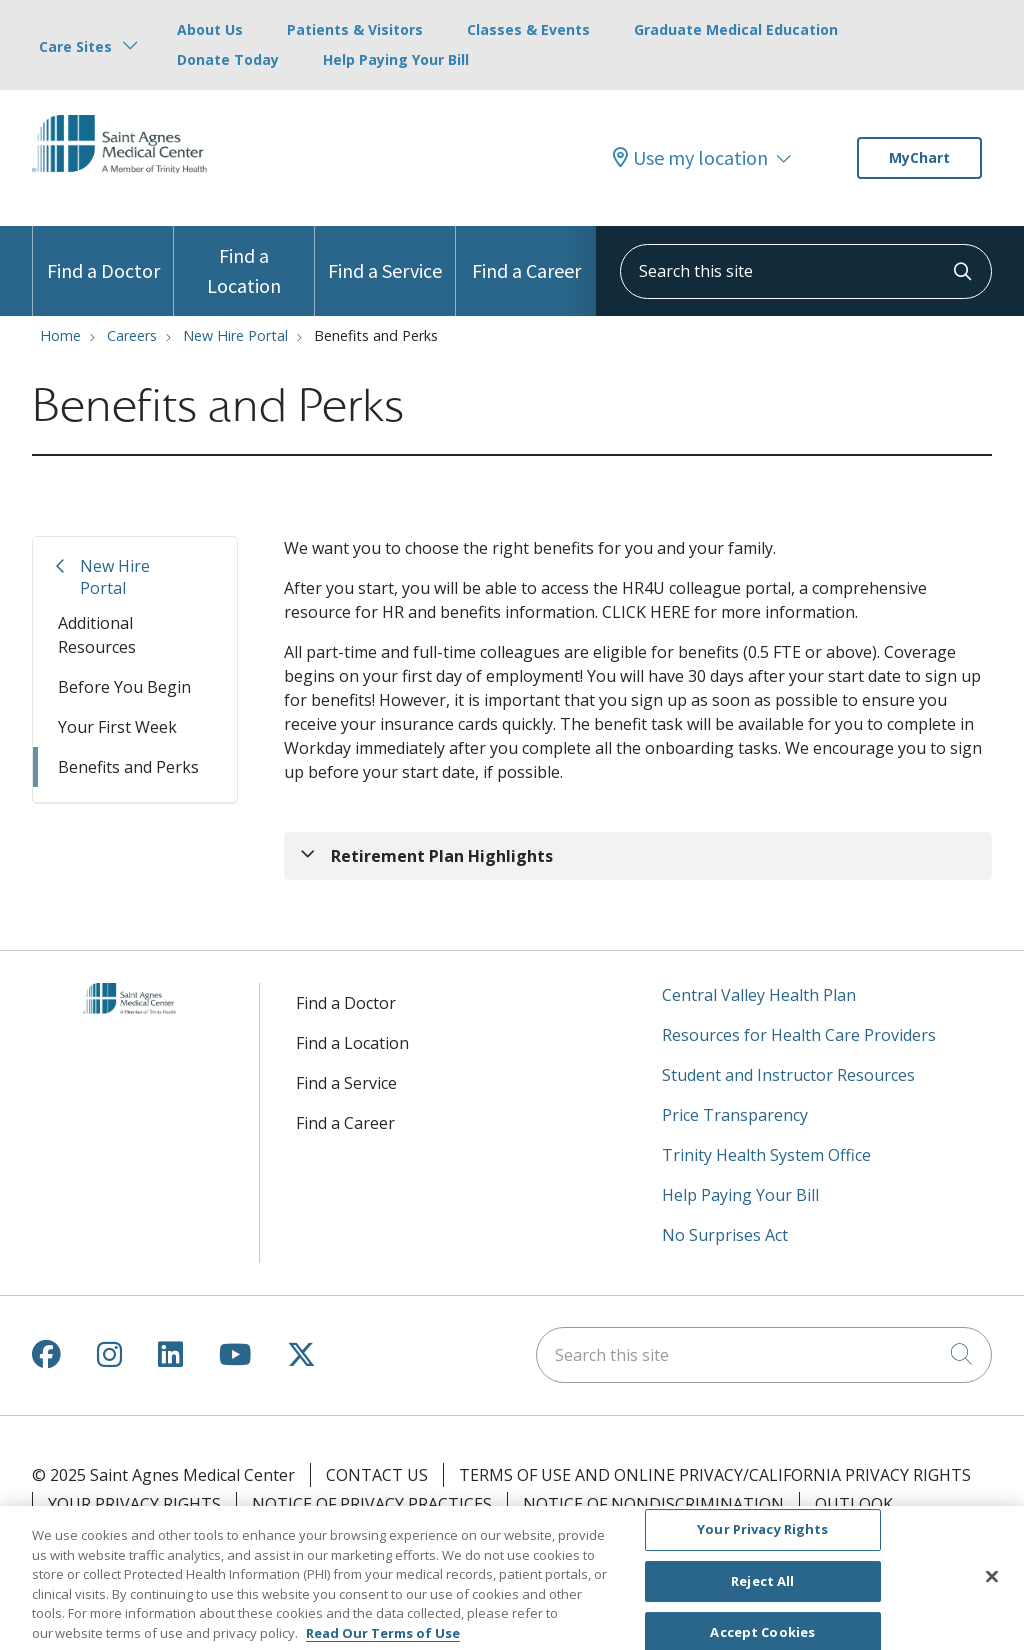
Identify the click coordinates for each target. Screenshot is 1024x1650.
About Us (210, 29)
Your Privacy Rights (134, 1504)
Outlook (854, 1504)
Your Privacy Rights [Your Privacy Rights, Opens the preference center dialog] (762, 1537)
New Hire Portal (115, 577)
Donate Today (228, 59)
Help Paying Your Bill (396, 59)
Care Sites (75, 46)
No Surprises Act (725, 1235)
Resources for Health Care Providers (799, 1035)
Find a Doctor (103, 254)
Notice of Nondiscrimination (653, 1504)
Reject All (762, 1589)
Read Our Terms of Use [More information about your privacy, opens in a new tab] (383, 1640)
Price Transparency (735, 1115)
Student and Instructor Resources (788, 1075)
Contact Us (377, 1475)
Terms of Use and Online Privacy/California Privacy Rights (715, 1475)
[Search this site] (806, 271)
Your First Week (117, 727)
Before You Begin (124, 687)
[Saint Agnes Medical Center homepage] (128, 189)
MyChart (919, 157)
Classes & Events (528, 29)
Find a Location (244, 262)
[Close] (992, 1584)
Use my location (690, 158)
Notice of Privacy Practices (372, 1504)
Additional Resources (97, 635)
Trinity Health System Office (766, 1155)
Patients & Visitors (355, 29)
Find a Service (385, 254)
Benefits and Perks (128, 767)
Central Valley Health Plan (759, 995)
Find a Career (526, 254)
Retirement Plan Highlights (442, 856)
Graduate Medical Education (736, 29)
